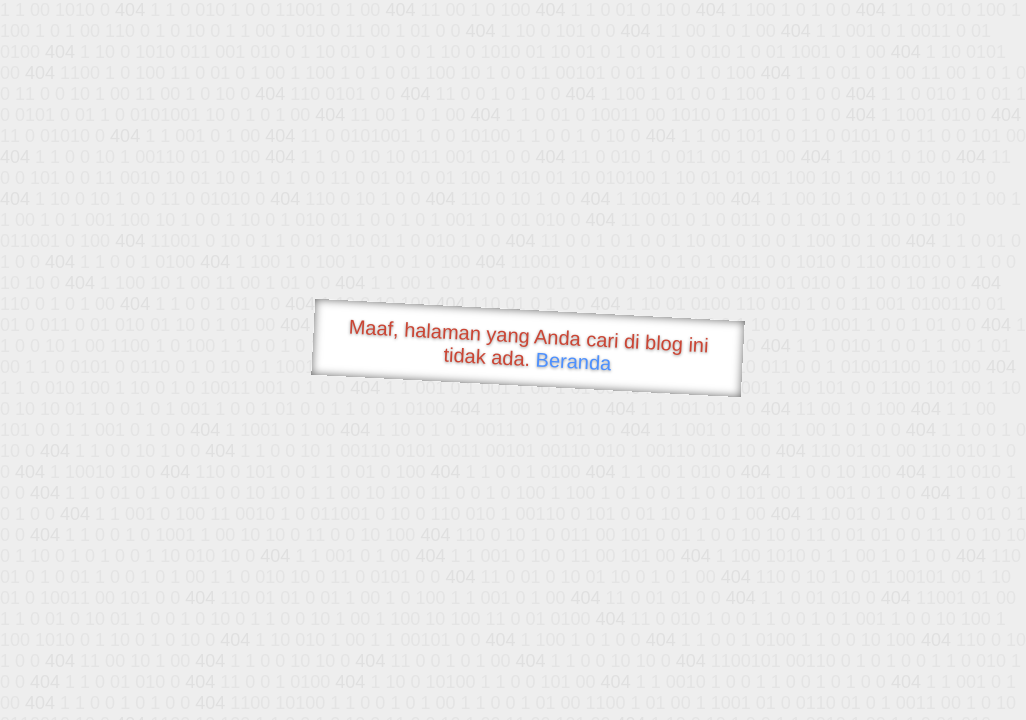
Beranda (573, 361)
